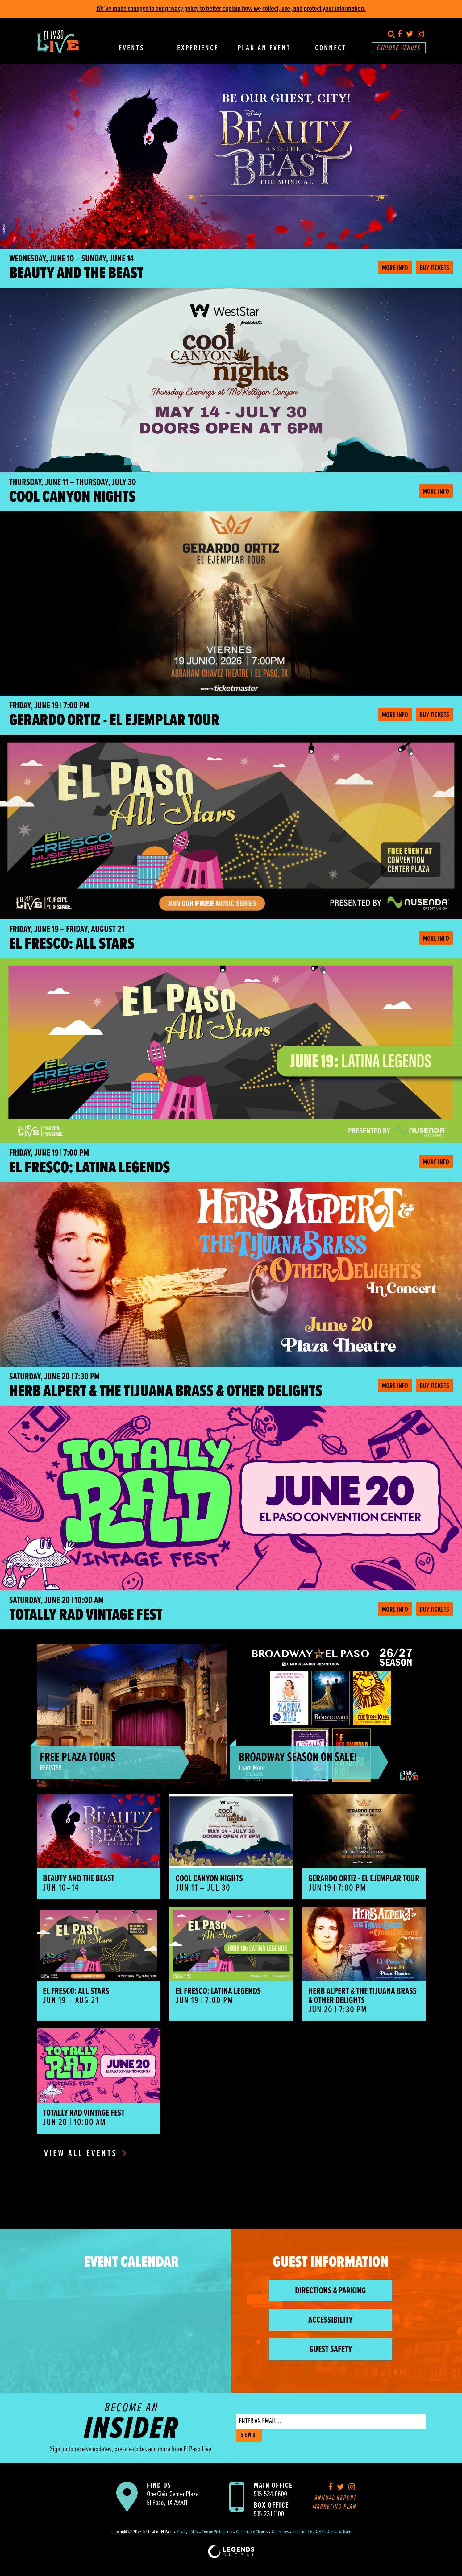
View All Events (85, 2154)
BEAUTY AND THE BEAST (76, 273)
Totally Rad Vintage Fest (86, 1615)
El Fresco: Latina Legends (89, 1168)
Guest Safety (330, 2350)
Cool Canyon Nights (72, 497)
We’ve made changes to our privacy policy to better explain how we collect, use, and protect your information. (231, 9)
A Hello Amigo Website (333, 2532)
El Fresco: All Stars (72, 944)
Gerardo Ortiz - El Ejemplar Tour (114, 720)
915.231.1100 (269, 2514)
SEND (249, 2435)
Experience (198, 48)
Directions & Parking (330, 2291)
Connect (330, 48)
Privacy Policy (187, 2532)
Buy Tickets (434, 268)
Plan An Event (264, 48)
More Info (395, 268)
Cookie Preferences (217, 2532)
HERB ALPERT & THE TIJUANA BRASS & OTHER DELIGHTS (166, 1391)
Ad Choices (280, 2532)
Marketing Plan (334, 2507)
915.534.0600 (270, 2494)
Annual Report (335, 2498)
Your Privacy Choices (252, 2532)
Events (131, 48)
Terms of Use (302, 2532)
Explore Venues (399, 48)
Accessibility (330, 2320)
